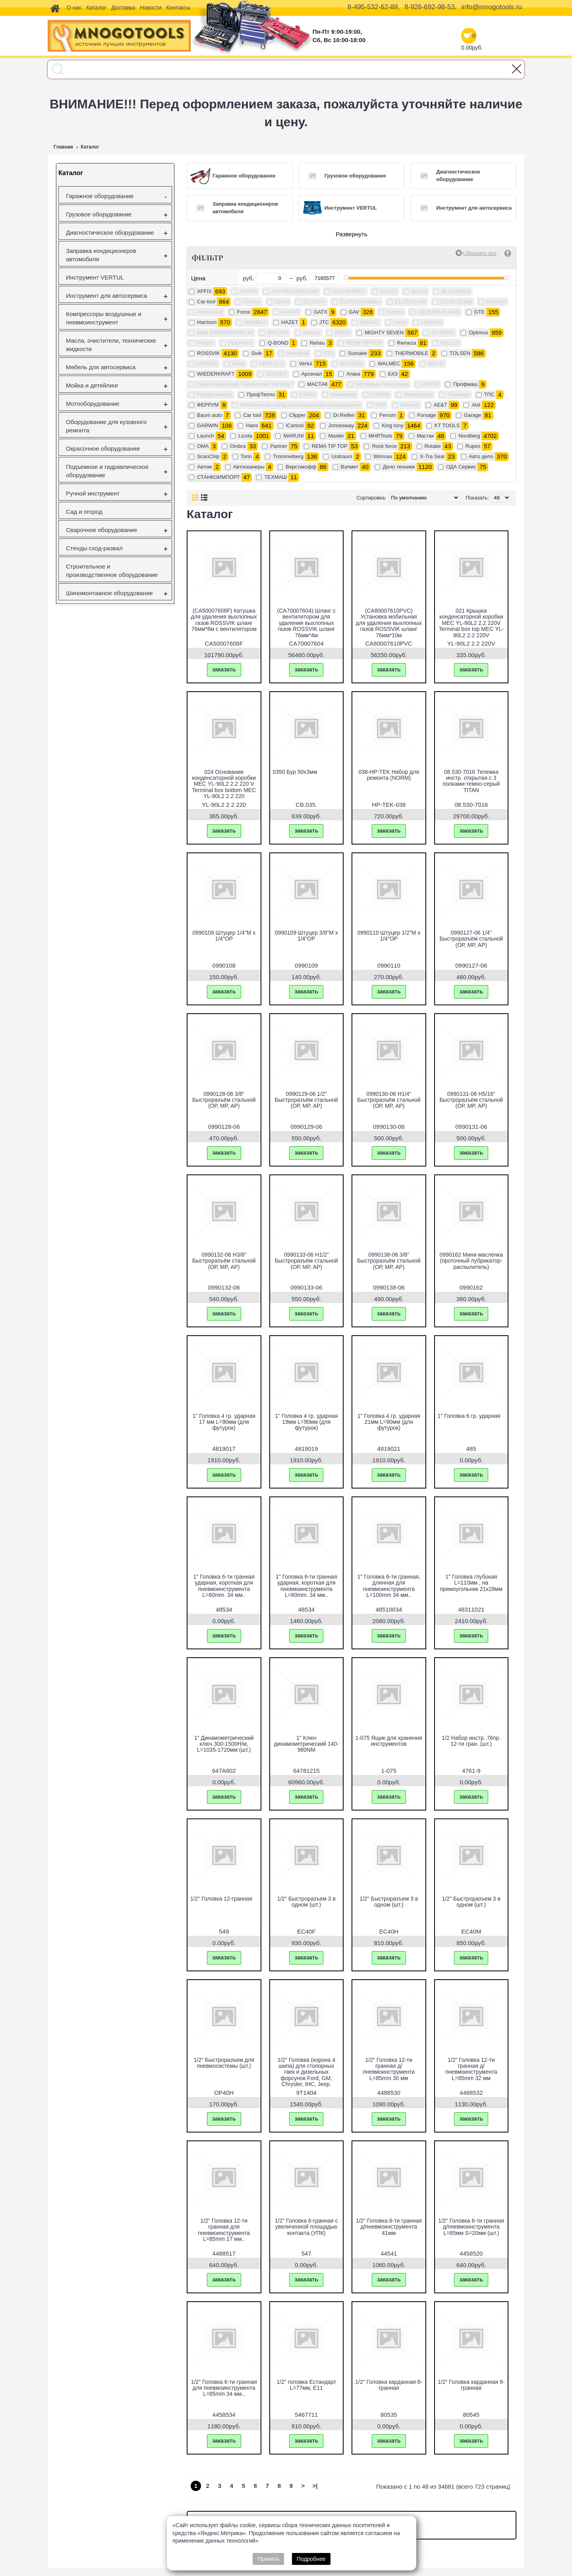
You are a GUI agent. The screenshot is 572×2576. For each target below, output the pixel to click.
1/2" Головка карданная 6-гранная (388, 2385)
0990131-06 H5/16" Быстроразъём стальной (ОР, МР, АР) (471, 1100)
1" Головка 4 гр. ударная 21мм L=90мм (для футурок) (389, 1422)
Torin (246, 456)
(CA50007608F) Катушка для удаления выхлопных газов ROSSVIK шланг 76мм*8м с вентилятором (224, 619)
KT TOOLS (447, 425)
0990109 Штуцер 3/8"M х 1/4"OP (306, 935)
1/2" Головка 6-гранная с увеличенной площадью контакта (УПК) (306, 2226)
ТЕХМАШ (275, 477)
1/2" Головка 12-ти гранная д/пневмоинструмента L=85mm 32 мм (471, 2069)
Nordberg (469, 436)
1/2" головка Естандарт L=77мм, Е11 (306, 2385)
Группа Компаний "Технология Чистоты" (244, 384)
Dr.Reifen (344, 415)
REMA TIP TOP (330, 446)
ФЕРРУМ (208, 405)
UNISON (207, 363)
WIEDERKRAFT (216, 374)
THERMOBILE (412, 353)
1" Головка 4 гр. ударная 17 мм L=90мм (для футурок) (224, 1422)
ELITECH (314, 302)
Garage (472, 415)
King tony (392, 425)
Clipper (297, 415)
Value (238, 363)
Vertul (305, 363)
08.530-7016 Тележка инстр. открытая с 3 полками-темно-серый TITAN (471, 781)
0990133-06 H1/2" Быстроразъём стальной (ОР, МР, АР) (306, 1260)
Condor (251, 302)
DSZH (282, 302)
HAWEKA (255, 322)
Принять (268, 2559)
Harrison (206, 322)
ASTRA (248, 291)
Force (243, 312)
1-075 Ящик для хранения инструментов (389, 1741)
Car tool (252, 415)
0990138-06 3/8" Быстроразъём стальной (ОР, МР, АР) (389, 1260)
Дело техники (399, 467)
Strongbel (297, 353)
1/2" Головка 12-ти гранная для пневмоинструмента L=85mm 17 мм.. (224, 2229)
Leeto (400, 322)
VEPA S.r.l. (271, 363)
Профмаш (465, 384)
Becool (419, 291)
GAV (354, 312)
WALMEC (389, 363)
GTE (479, 312)
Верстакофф (301, 467)
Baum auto (209, 415)
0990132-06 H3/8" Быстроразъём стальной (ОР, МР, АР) (224, 1260)
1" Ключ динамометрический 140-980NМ (306, 1744)
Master (336, 436)
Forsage (426, 415)
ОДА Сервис (461, 467)
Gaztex (395, 312)
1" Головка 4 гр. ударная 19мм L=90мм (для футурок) (306, 1422)
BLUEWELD (456, 291)
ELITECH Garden (360, 302)
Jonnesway (341, 425)
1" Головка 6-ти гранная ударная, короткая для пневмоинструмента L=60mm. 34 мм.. (224, 1585)
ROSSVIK (208, 353)
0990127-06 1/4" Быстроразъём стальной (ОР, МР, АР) (471, 938)
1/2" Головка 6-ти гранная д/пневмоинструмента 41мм (389, 2226)
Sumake (357, 353)
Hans (252, 425)
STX (328, 353)
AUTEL (388, 291)
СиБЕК (308, 394)
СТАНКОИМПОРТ (218, 477)
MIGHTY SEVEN (384, 332)
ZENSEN (276, 374)
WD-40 (436, 363)
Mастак (425, 436)
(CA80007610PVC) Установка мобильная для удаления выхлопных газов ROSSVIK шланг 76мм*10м (389, 622)
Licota (245, 436)
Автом (204, 467)
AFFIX (204, 291)
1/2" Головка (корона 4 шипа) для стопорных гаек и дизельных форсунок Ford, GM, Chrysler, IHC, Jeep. (306, 2072)
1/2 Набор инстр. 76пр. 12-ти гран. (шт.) (471, 1741)
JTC (324, 322)
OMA (203, 446)
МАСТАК (317, 384)
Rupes (473, 446)
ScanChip (208, 456)
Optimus (478, 332)
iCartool (295, 425)
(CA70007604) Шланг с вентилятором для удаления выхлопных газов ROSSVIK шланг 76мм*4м (306, 622)
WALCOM (351, 363)
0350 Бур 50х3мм (295, 772)
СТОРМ (380, 394)
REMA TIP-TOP (364, 343)
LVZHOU (431, 322)
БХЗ (393, 374)
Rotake (433, 446)
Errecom (496, 302)
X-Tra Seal (432, 456)
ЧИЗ (380, 405)
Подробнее (311, 2559)
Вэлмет (349, 467)
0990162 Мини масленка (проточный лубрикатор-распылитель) (471, 1260)
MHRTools (380, 436)
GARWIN (207, 425)
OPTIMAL (442, 332)
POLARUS (240, 343)
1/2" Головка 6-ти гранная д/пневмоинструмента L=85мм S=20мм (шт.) (471, 2226)
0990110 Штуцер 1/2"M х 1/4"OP (388, 935)
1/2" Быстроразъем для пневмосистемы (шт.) (224, 2063)
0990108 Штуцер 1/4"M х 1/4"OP (223, 935)
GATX (320, 312)
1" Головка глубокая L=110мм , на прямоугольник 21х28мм (471, 1582)
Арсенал (311, 374)
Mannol (311, 332)
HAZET (289, 322)
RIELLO (450, 343)
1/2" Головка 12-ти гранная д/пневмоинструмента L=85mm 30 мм (389, 2069)
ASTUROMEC (348, 291)
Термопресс (418, 394)
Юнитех (409, 405)
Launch (205, 436)
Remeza (406, 343)
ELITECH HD (410, 302)
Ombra (238, 446)
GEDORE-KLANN (438, 312)
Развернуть (351, 234)
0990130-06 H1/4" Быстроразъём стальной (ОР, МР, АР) (389, 1100)
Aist (476, 405)
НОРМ (431, 384)
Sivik (256, 353)
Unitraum (341, 456)
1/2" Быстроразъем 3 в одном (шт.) (306, 1901)
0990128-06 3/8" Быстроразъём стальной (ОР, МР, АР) (224, 1100)
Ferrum (387, 415)
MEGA (342, 332)
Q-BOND (278, 343)
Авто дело (481, 456)
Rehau (317, 343)
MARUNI (293, 436)
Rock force (384, 446)
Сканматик (343, 394)
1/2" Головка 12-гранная (221, 1898)
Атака (353, 374)
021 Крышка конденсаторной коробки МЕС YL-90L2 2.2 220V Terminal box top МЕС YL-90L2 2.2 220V (471, 622)
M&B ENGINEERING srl (225, 332)
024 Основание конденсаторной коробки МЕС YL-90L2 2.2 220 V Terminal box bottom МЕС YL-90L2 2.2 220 (224, 784)
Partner (278, 446)
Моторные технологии (382, 384)
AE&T (440, 405)
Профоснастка (214, 394)
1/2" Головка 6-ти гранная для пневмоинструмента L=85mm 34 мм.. (224, 2388)
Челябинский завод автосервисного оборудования (300, 405)
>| (315, 2485)
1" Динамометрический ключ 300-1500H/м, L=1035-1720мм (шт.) (224, 1744)
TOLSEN (460, 353)
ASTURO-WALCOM (294, 291)
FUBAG (290, 312)
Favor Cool (209, 312)
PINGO (205, 343)
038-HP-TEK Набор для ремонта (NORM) (388, 775)
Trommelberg (288, 456)
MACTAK (277, 332)
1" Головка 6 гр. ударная (469, 1416)
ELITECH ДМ (456, 302)
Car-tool (206, 302)
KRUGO (369, 322)
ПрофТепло (261, 394)
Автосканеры (249, 467)
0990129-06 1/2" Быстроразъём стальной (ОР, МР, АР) (306, 1100)
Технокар (458, 394)
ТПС (489, 394)
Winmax (382, 456)
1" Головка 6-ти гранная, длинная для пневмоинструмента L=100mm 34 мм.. (389, 1585)
